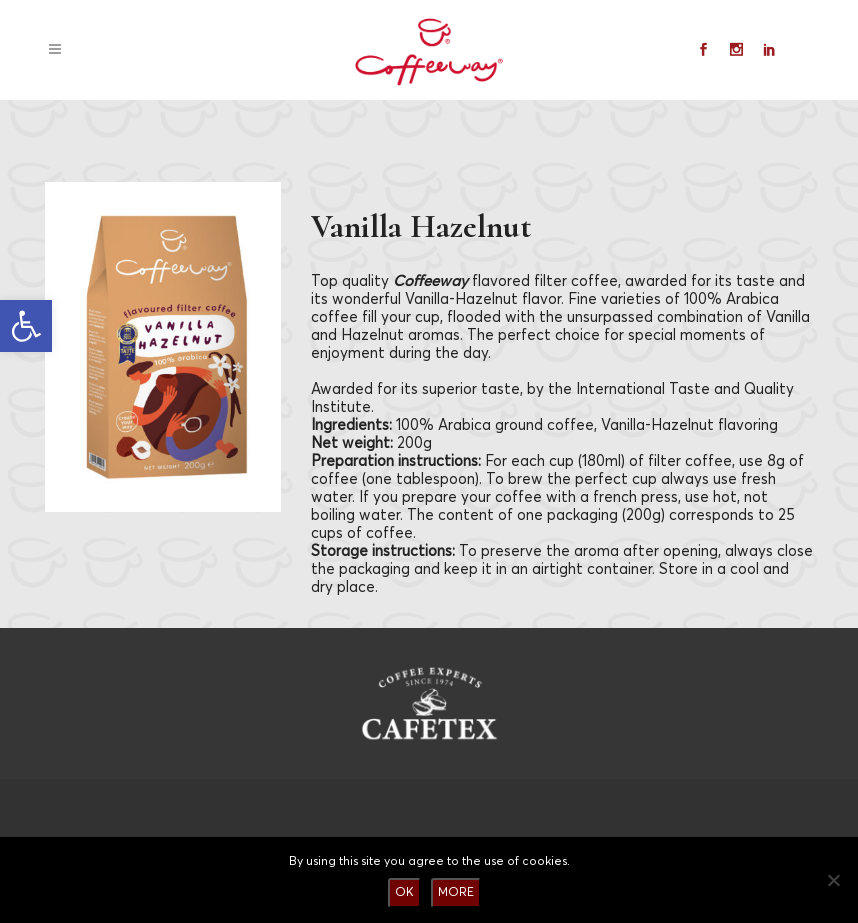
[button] (26, 326)
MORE (456, 892)
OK (404, 892)
